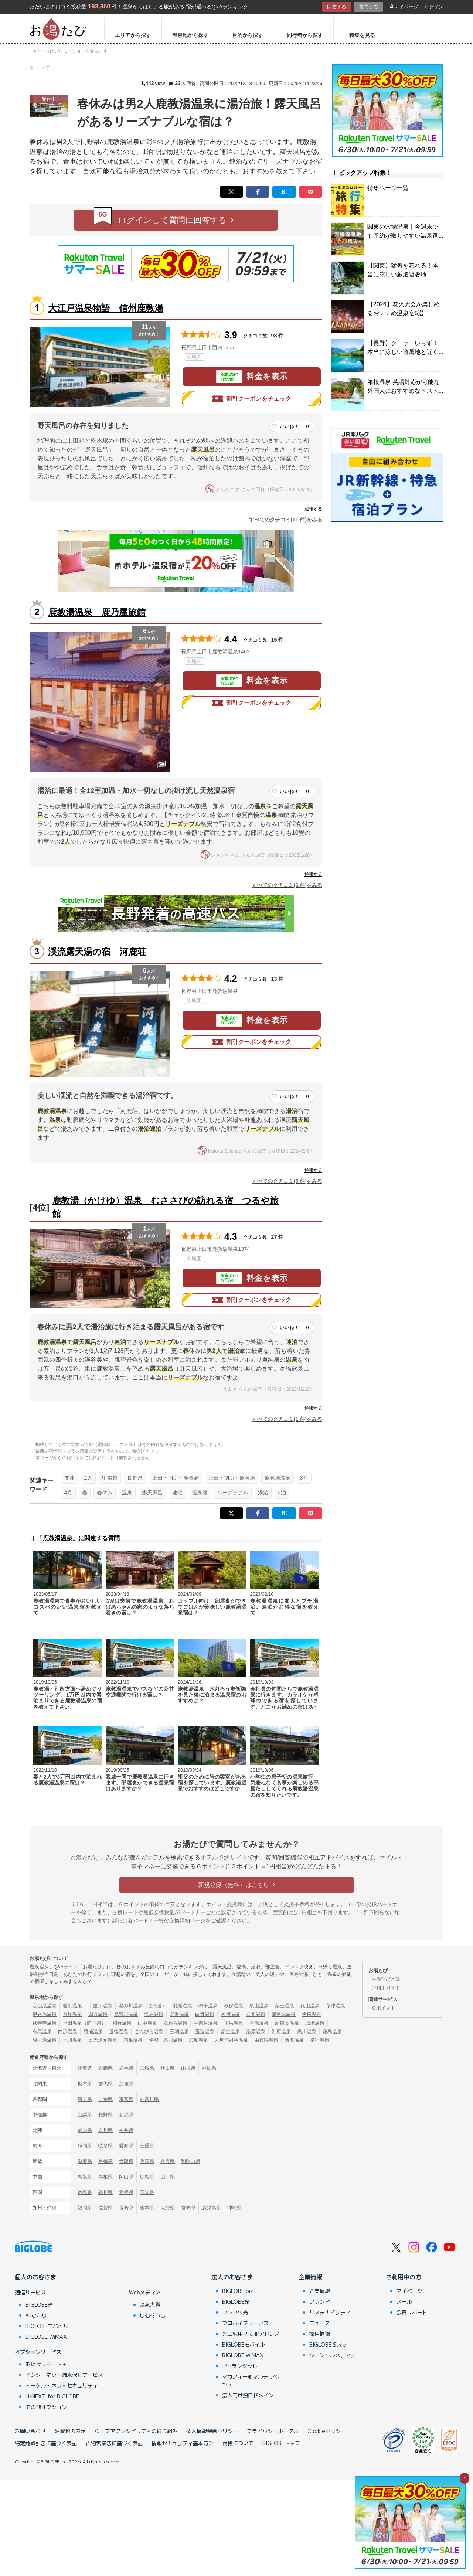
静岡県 (85, 2145)
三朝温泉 (179, 2031)
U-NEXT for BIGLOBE (52, 2396)
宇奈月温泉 (206, 2023)
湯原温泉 (255, 2031)
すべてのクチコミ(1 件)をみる (287, 1419)
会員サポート (412, 2312)
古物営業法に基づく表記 (114, 2443)
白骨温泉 (204, 2014)
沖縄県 (234, 2208)
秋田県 (167, 2068)
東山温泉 (259, 2005)
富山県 (85, 2130)
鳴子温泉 (208, 2005)
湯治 (263, 1492)
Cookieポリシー (326, 2430)
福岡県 (85, 2208)
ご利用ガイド (385, 1988)
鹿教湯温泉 (277, 1478)
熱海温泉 (294, 2040)
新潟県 (126, 2114)
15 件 (277, 640)
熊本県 (147, 2208)
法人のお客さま (232, 2276)
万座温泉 (72, 2014)
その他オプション (46, 2406)
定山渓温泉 (45, 2005)
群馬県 (105, 2083)
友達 (69, 1478)
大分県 (167, 2208)
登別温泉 (72, 2005)
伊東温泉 (311, 2014)
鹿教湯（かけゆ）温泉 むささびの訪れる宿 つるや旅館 (165, 1207)
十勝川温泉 (100, 2005)
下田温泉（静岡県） (84, 2023)
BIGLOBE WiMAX (46, 2336)
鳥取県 (85, 2176)
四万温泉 (98, 2014)
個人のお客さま (35, 2276)
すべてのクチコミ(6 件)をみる (287, 885)
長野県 (135, 1478)
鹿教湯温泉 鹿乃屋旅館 (97, 612)
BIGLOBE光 (39, 2304)
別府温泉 (281, 2031)
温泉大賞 (150, 2304)
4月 (68, 1492)
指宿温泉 (319, 2040)
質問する (368, 7)
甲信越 (110, 1478)
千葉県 (105, 2099)
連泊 (177, 1492)
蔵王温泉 (284, 2005)
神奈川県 (149, 2099)
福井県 (126, 2130)
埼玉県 (85, 2099)
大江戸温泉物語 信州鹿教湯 (105, 308)
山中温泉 (147, 2023)
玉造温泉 (204, 2031)
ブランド (319, 2301)
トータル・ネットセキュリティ (61, 2385)
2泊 (282, 1492)
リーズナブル (232, 1492)
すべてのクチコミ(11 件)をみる (285, 520)
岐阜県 (105, 2145)
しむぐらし (153, 2315)
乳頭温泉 (182, 2005)
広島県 (147, 2176)
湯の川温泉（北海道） (143, 2005)
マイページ (404, 7)
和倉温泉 (122, 2023)
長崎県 (126, 2208)
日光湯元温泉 (102, 2040)
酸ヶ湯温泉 (45, 2040)
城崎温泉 (314, 2023)
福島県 (209, 2068)
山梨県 (85, 2114)
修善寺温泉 (45, 2023)
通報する (313, 508)
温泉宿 (200, 1492)
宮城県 (147, 2068)
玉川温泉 (72, 2040)
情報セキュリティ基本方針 (183, 2443)
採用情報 (319, 2333)
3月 (304, 1478)
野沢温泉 (179, 2014)
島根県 (105, 2176)
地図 (194, 357)
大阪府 (126, 2161)
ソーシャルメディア (332, 2355)
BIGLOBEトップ (281, 2443)
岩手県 (126, 2068)
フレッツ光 (235, 2312)
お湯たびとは (385, 1979)
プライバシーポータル (273, 2430)
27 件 (277, 1237)
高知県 (147, 2192)
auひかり (36, 2315)
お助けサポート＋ (46, 2364)
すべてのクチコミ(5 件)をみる (287, 1181)
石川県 (105, 2130)
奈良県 (167, 2161)
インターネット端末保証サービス (64, 2374)
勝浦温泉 (93, 2031)
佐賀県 (105, 2208)
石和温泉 (255, 2014)
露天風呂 (152, 1492)
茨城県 (126, 2083)
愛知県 (126, 2145)
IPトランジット (240, 2365)
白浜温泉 (67, 2031)
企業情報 (310, 2276)
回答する (336, 7)
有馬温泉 (42, 2031)
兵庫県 (147, 2161)
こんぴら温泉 (149, 2031)
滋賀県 (85, 2161)
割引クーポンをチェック (251, 398)
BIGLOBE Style (327, 2344)
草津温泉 (335, 2005)
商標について (237, 2443)
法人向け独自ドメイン (248, 2395)
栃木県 (85, 2083)
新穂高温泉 (287, 2023)
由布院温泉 (266, 2040)
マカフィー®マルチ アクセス (251, 2380)
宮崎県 (188, 2208)
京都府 (105, 2161)
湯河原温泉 (284, 2014)
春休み (104, 1492)
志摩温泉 (198, 2040)
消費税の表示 (70, 2430)
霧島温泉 (332, 2031)
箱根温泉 (133, 2040)
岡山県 (126, 2176)
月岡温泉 (230, 2014)
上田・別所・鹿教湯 (175, 1478)
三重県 (147, 2145)
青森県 (105, 2068)
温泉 (127, 1492)
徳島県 (85, 2192)
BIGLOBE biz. (238, 2290)
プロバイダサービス (245, 2323)
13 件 (277, 979)
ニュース (319, 2323)
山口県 (167, 2176)
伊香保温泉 (45, 2014)
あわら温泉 (175, 2023)
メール (404, 2301)
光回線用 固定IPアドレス (251, 2333)
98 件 (277, 335)
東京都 (126, 2099)
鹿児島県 (211, 2208)
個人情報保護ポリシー (212, 2430)
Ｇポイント (383, 2008)
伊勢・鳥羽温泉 (166, 2040)
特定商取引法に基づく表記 (46, 2443)
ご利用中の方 (403, 2276)
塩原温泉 (153, 2014)
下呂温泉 (233, 2023)
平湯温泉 (259, 2023)
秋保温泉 (233, 2005)
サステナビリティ (330, 2312)
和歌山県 (190, 2161)
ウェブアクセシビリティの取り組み (136, 2430)
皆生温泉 (230, 2031)
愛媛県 (126, 2192)
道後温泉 (118, 2031)
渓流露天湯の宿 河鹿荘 (97, 952)
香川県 (105, 2192)
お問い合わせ (30, 2430)
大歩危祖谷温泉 (231, 2040)
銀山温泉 (310, 2005)
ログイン (433, 7)
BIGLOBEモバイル (46, 2326)
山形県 (188, 2068)
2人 (88, 1478)
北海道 (85, 2068)
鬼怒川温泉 (126, 2014)
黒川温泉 (306, 2031)
